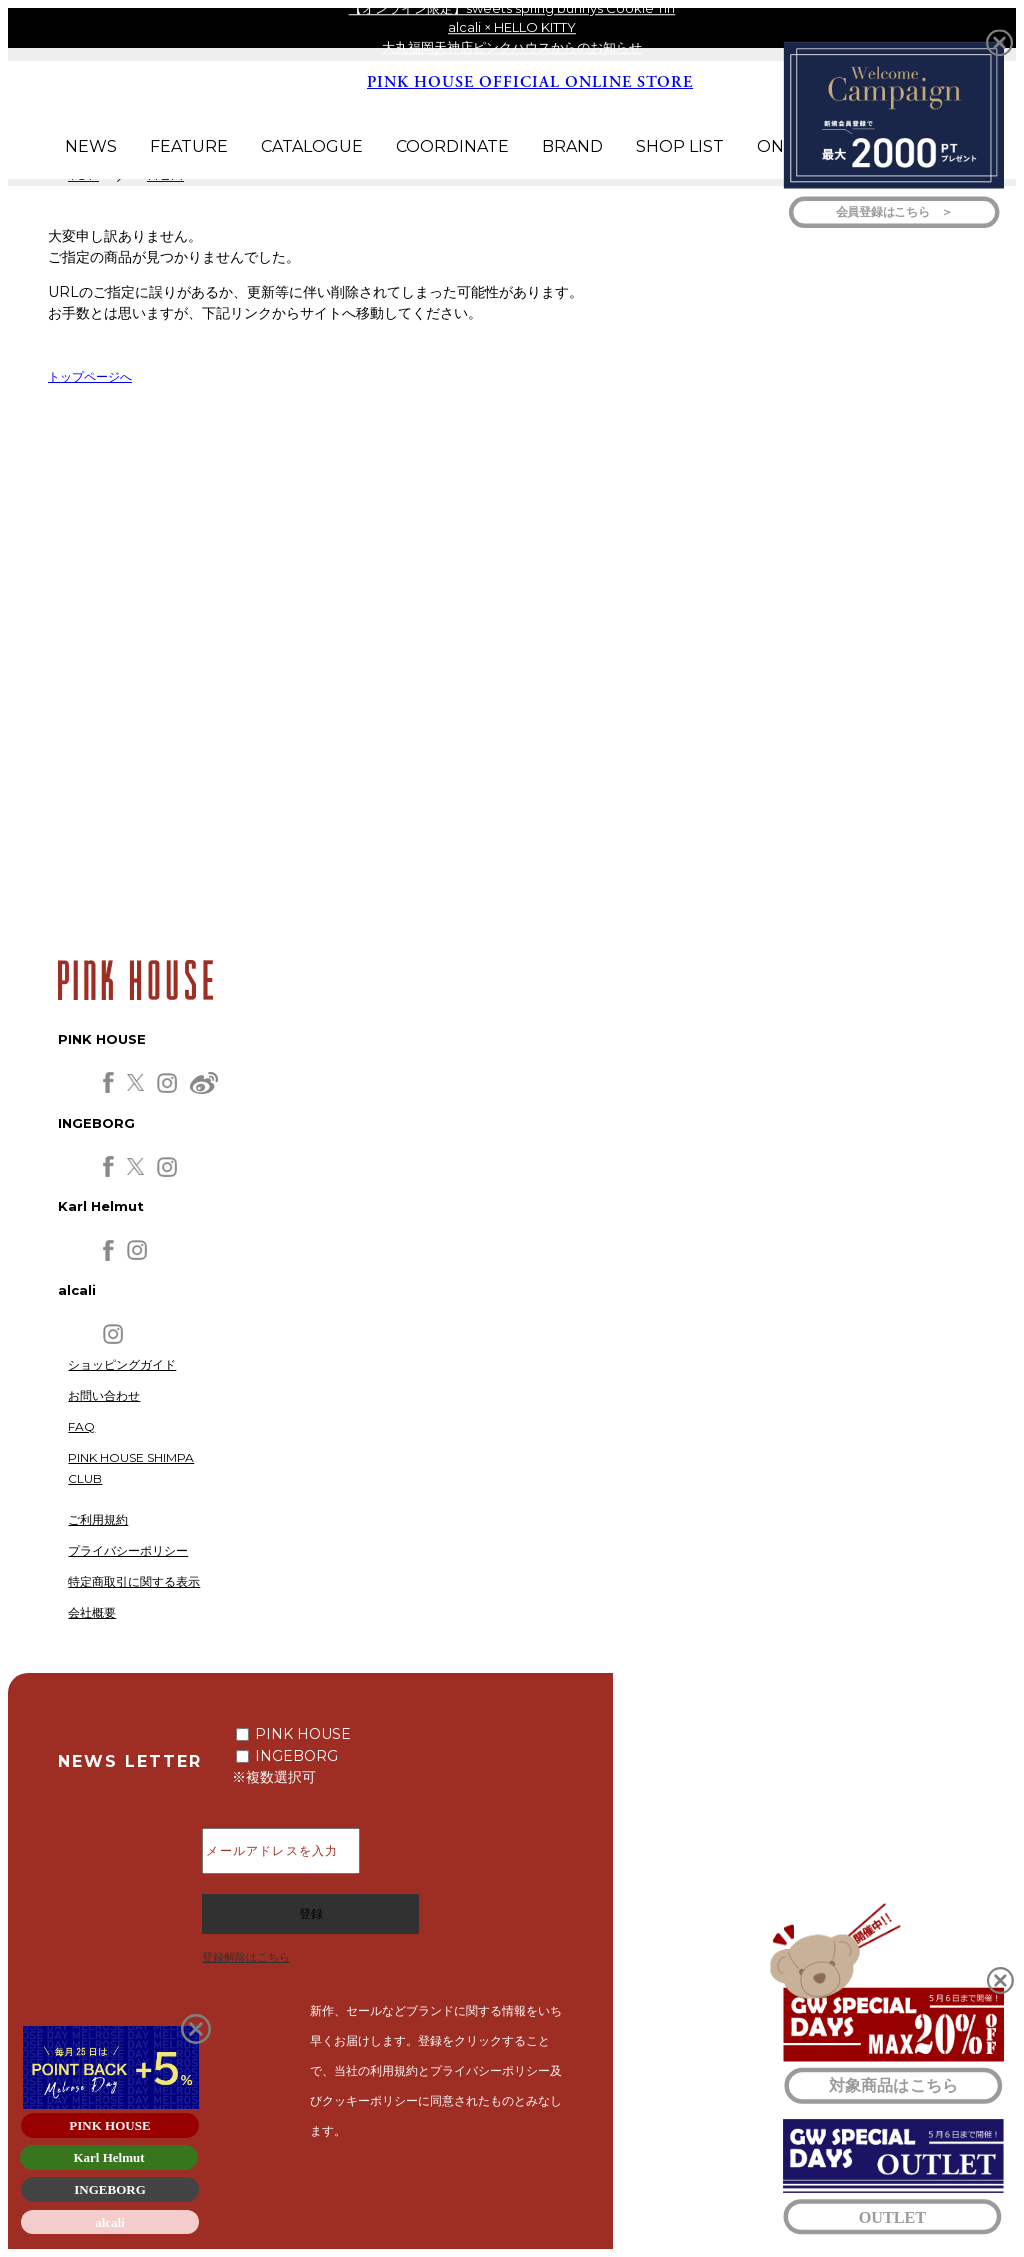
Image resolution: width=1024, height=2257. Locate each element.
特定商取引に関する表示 (134, 1581)
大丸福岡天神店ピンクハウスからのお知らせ (512, 47)
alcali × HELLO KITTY (512, 27)
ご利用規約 (98, 1519)
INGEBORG (296, 1756)
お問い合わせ (104, 1395)
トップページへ (90, 376)
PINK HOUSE (303, 1734)
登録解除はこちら (246, 1957)
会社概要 (92, 1612)
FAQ (81, 1426)
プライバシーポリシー (128, 1550)
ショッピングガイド (122, 1364)
